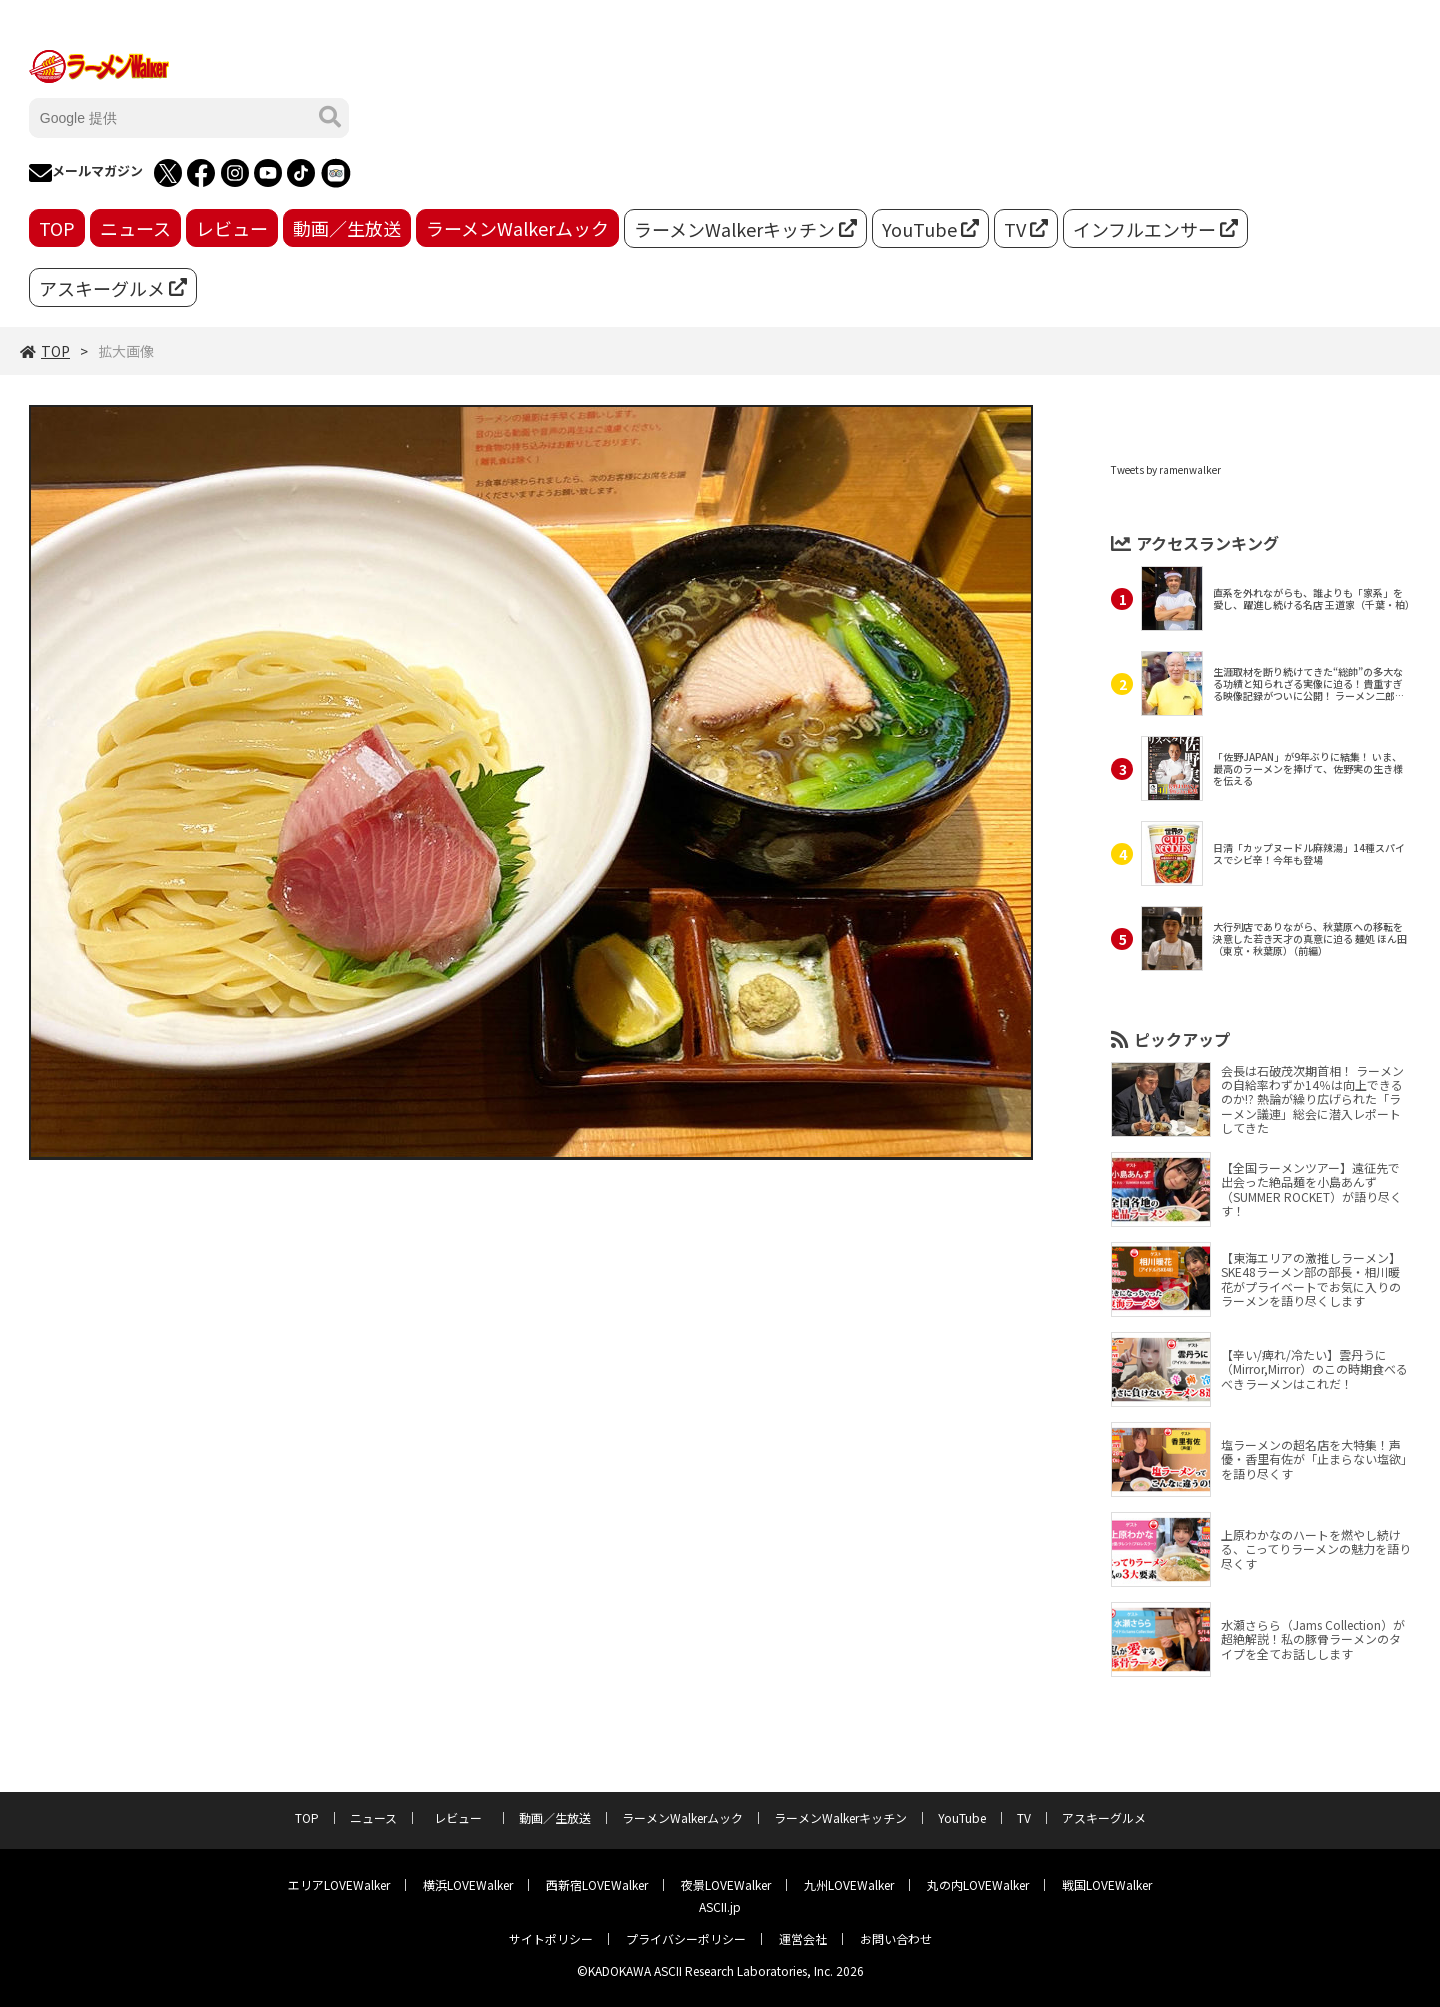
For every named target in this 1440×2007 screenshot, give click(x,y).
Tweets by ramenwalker (1166, 469)
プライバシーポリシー (686, 1938)
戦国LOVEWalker (1107, 1884)
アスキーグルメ (113, 288)
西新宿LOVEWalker (597, 1884)
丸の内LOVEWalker (978, 1884)
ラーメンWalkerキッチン (745, 229)
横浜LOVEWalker (468, 1884)
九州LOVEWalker (849, 1884)
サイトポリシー (551, 1938)
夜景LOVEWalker (726, 1884)
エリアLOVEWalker (339, 1884)
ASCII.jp (720, 1906)
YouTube (930, 229)
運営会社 (803, 1938)
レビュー (232, 228)
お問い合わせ (896, 1938)
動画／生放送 (347, 228)
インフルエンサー (1155, 229)
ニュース (135, 228)
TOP (57, 228)
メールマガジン (86, 173)
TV (1026, 229)
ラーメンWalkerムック (517, 228)
